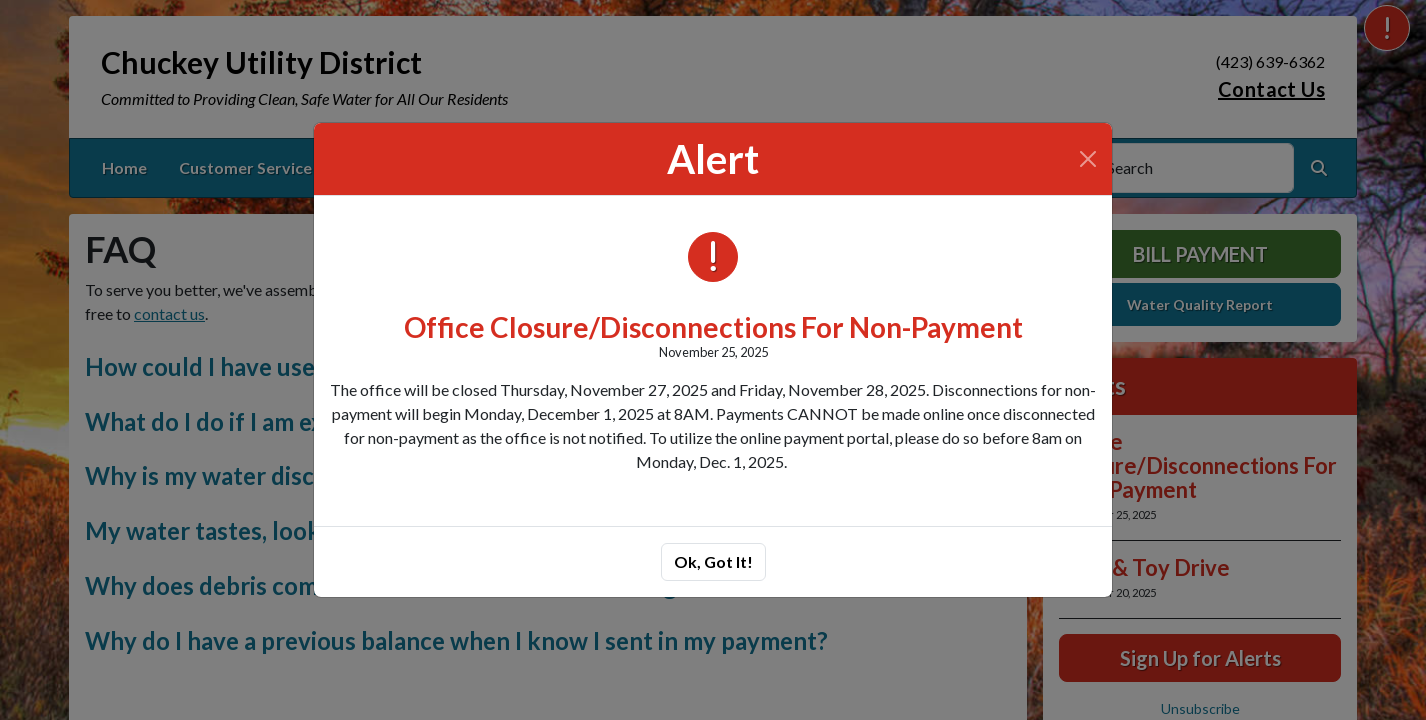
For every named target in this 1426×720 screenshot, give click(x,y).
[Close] (1088, 159)
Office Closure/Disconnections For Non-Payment (713, 327)
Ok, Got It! (713, 561)
